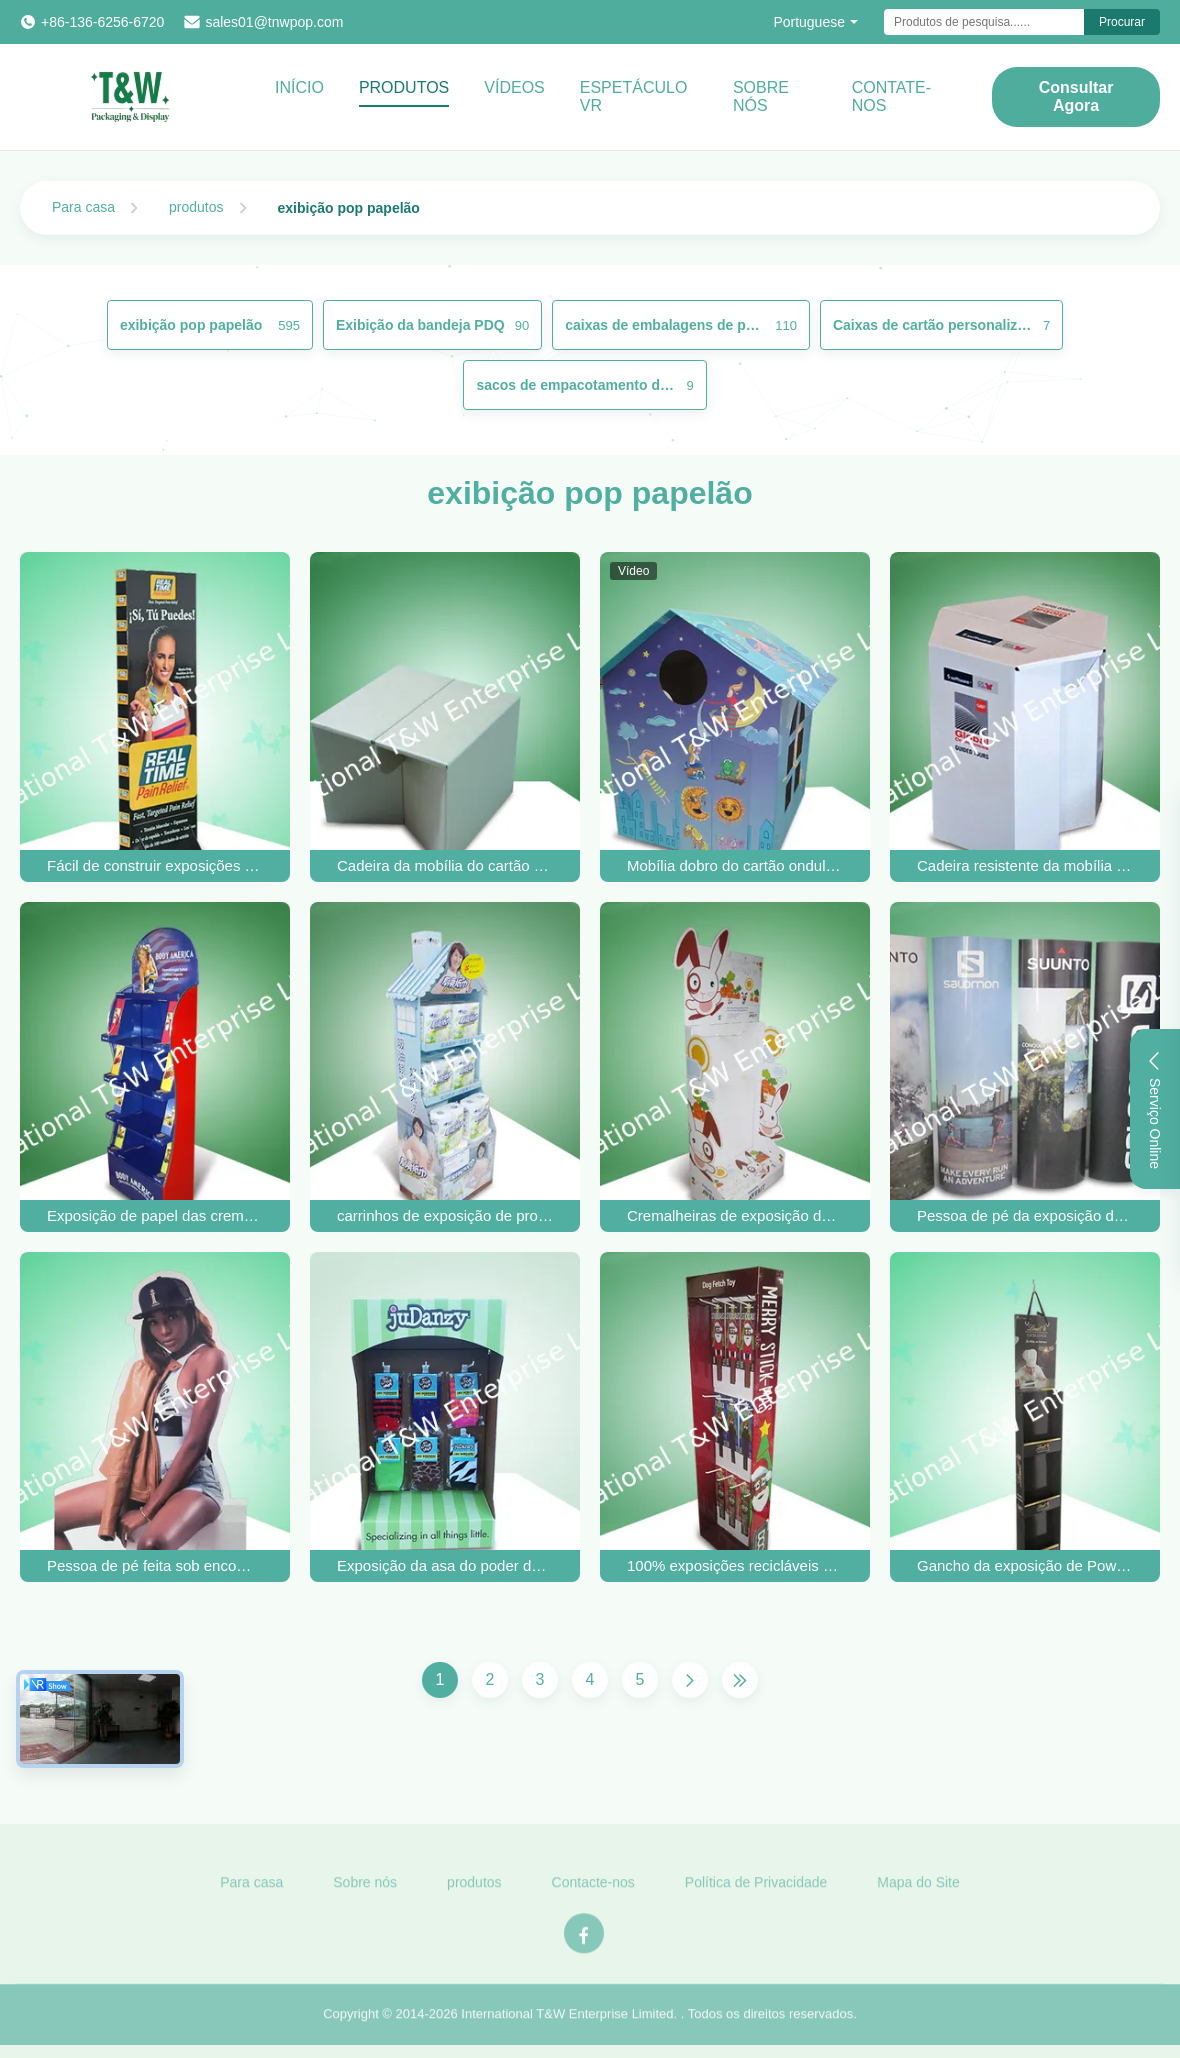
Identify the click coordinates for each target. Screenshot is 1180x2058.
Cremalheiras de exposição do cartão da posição (735, 1215)
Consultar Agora (1076, 96)
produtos (196, 207)
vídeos (514, 87)
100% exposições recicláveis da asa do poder (735, 1565)
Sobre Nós (761, 96)
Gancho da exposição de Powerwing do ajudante (1025, 1565)
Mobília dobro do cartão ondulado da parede (735, 865)
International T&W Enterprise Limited (567, 2021)
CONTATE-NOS (891, 96)
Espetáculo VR (634, 96)
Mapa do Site (918, 1889)
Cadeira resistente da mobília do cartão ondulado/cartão (1025, 865)
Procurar (1122, 22)
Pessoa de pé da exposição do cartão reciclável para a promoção (1025, 1215)
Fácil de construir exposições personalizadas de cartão (155, 865)
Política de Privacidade (756, 1889)
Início (299, 87)
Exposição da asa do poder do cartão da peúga (445, 1565)
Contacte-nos (593, 1889)
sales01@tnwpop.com (274, 22)
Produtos (404, 87)
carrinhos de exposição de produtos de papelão (445, 1215)
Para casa (83, 207)
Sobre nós (365, 1889)
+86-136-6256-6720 (102, 22)
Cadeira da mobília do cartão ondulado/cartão (445, 865)
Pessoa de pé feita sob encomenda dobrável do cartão (155, 1565)
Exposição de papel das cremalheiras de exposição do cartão (155, 1215)
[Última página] (740, 1680)
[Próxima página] (690, 1680)
